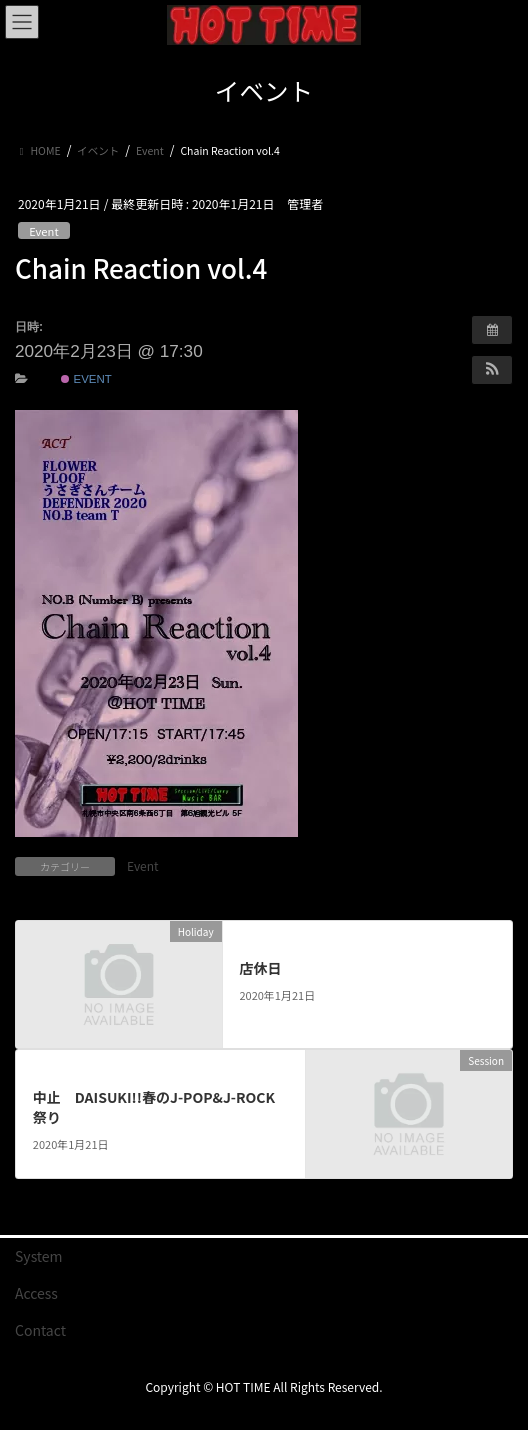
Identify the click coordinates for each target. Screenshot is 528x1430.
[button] (492, 370)
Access (36, 1293)
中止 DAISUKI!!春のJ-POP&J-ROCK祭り (154, 1107)
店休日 (260, 968)
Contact (40, 1330)
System (39, 1256)
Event (43, 231)
